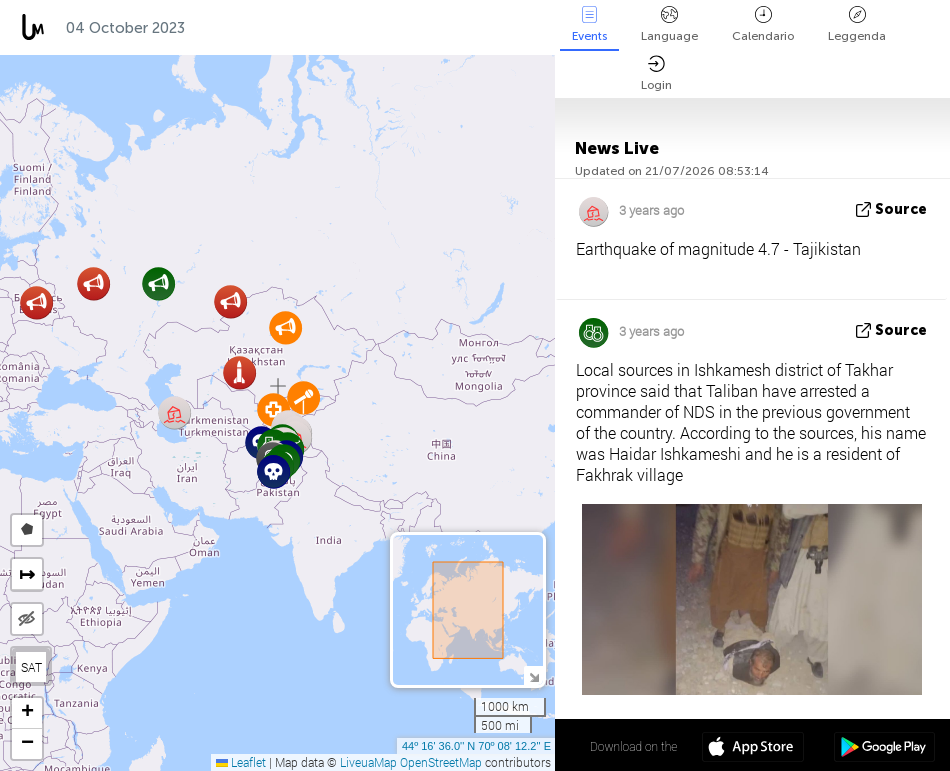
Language (669, 24)
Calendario (763, 24)
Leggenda (857, 24)
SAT (31, 667)
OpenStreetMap (441, 762)
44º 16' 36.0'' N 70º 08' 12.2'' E (476, 746)
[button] (273, 471)
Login (656, 73)
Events (589, 24)
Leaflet (241, 762)
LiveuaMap (368, 762)
